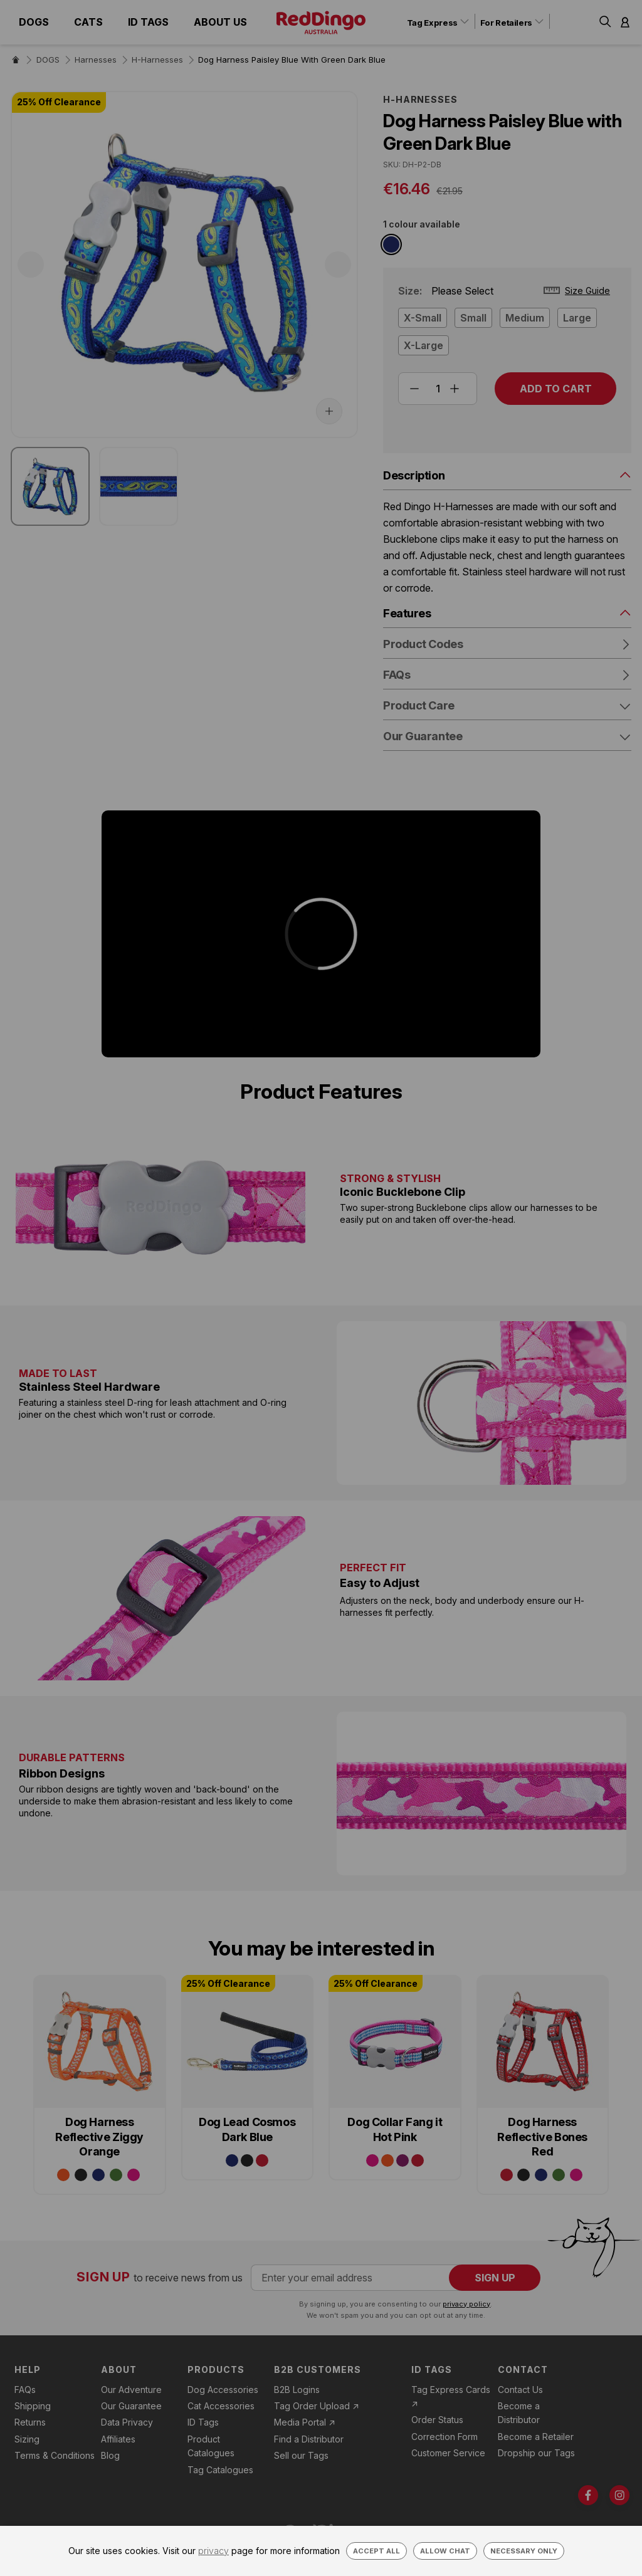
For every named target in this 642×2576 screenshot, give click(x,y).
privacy (213, 2550)
